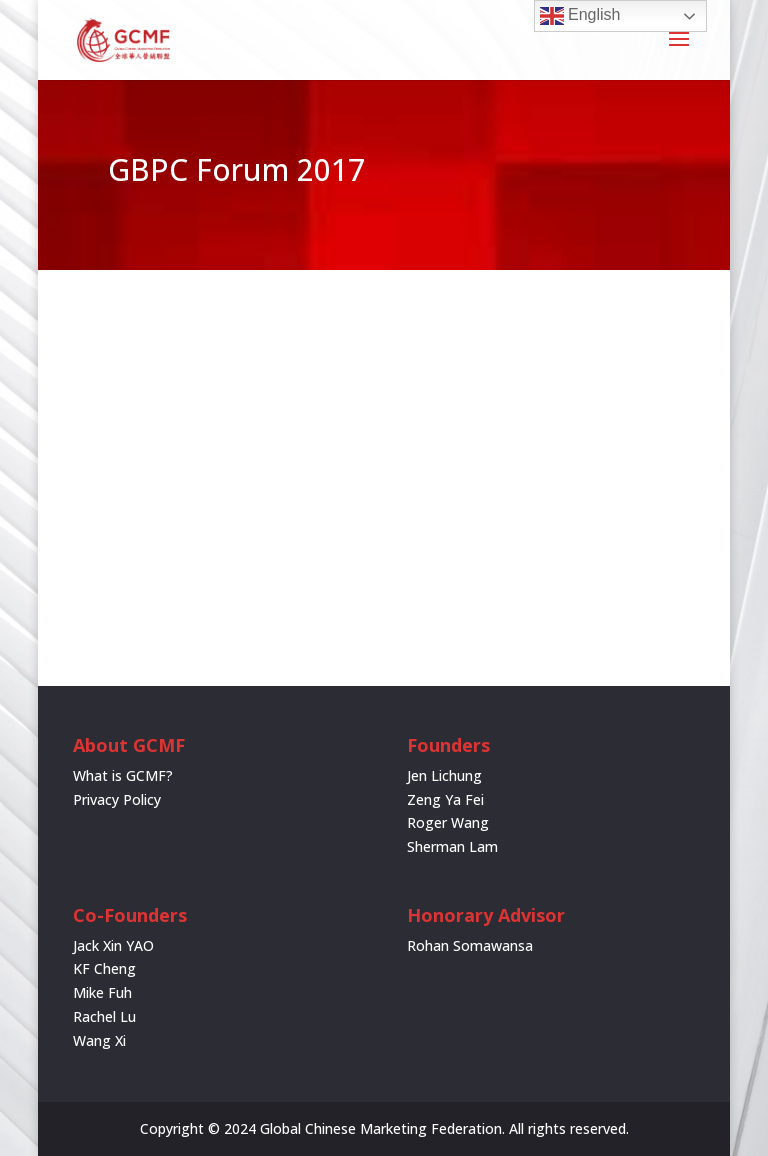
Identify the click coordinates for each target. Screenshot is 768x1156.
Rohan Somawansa (470, 945)
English (580, 16)
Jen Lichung (444, 775)
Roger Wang (448, 822)
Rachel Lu (104, 1016)
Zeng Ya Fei (445, 799)
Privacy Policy (117, 799)
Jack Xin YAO (113, 945)
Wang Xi (99, 1040)
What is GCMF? (123, 775)
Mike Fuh (102, 992)
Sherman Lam (452, 846)
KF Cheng (104, 968)
